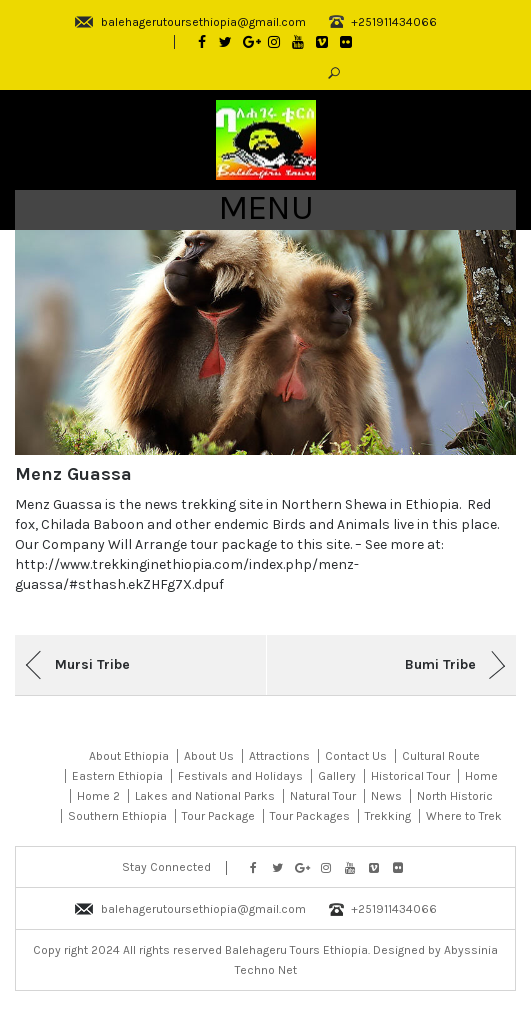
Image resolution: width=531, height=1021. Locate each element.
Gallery (337, 776)
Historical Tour (410, 776)
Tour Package (218, 816)
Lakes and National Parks (205, 796)
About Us (209, 756)
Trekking (388, 816)
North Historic (455, 796)
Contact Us (356, 756)
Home (481, 776)
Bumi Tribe (440, 664)
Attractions (279, 756)
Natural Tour (323, 796)
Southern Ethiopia (117, 816)
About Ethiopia (129, 756)
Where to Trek (464, 816)
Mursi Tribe (92, 664)
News (386, 796)
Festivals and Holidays (240, 776)
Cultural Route (441, 756)
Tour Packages (310, 816)
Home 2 (98, 796)
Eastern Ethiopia (117, 776)
